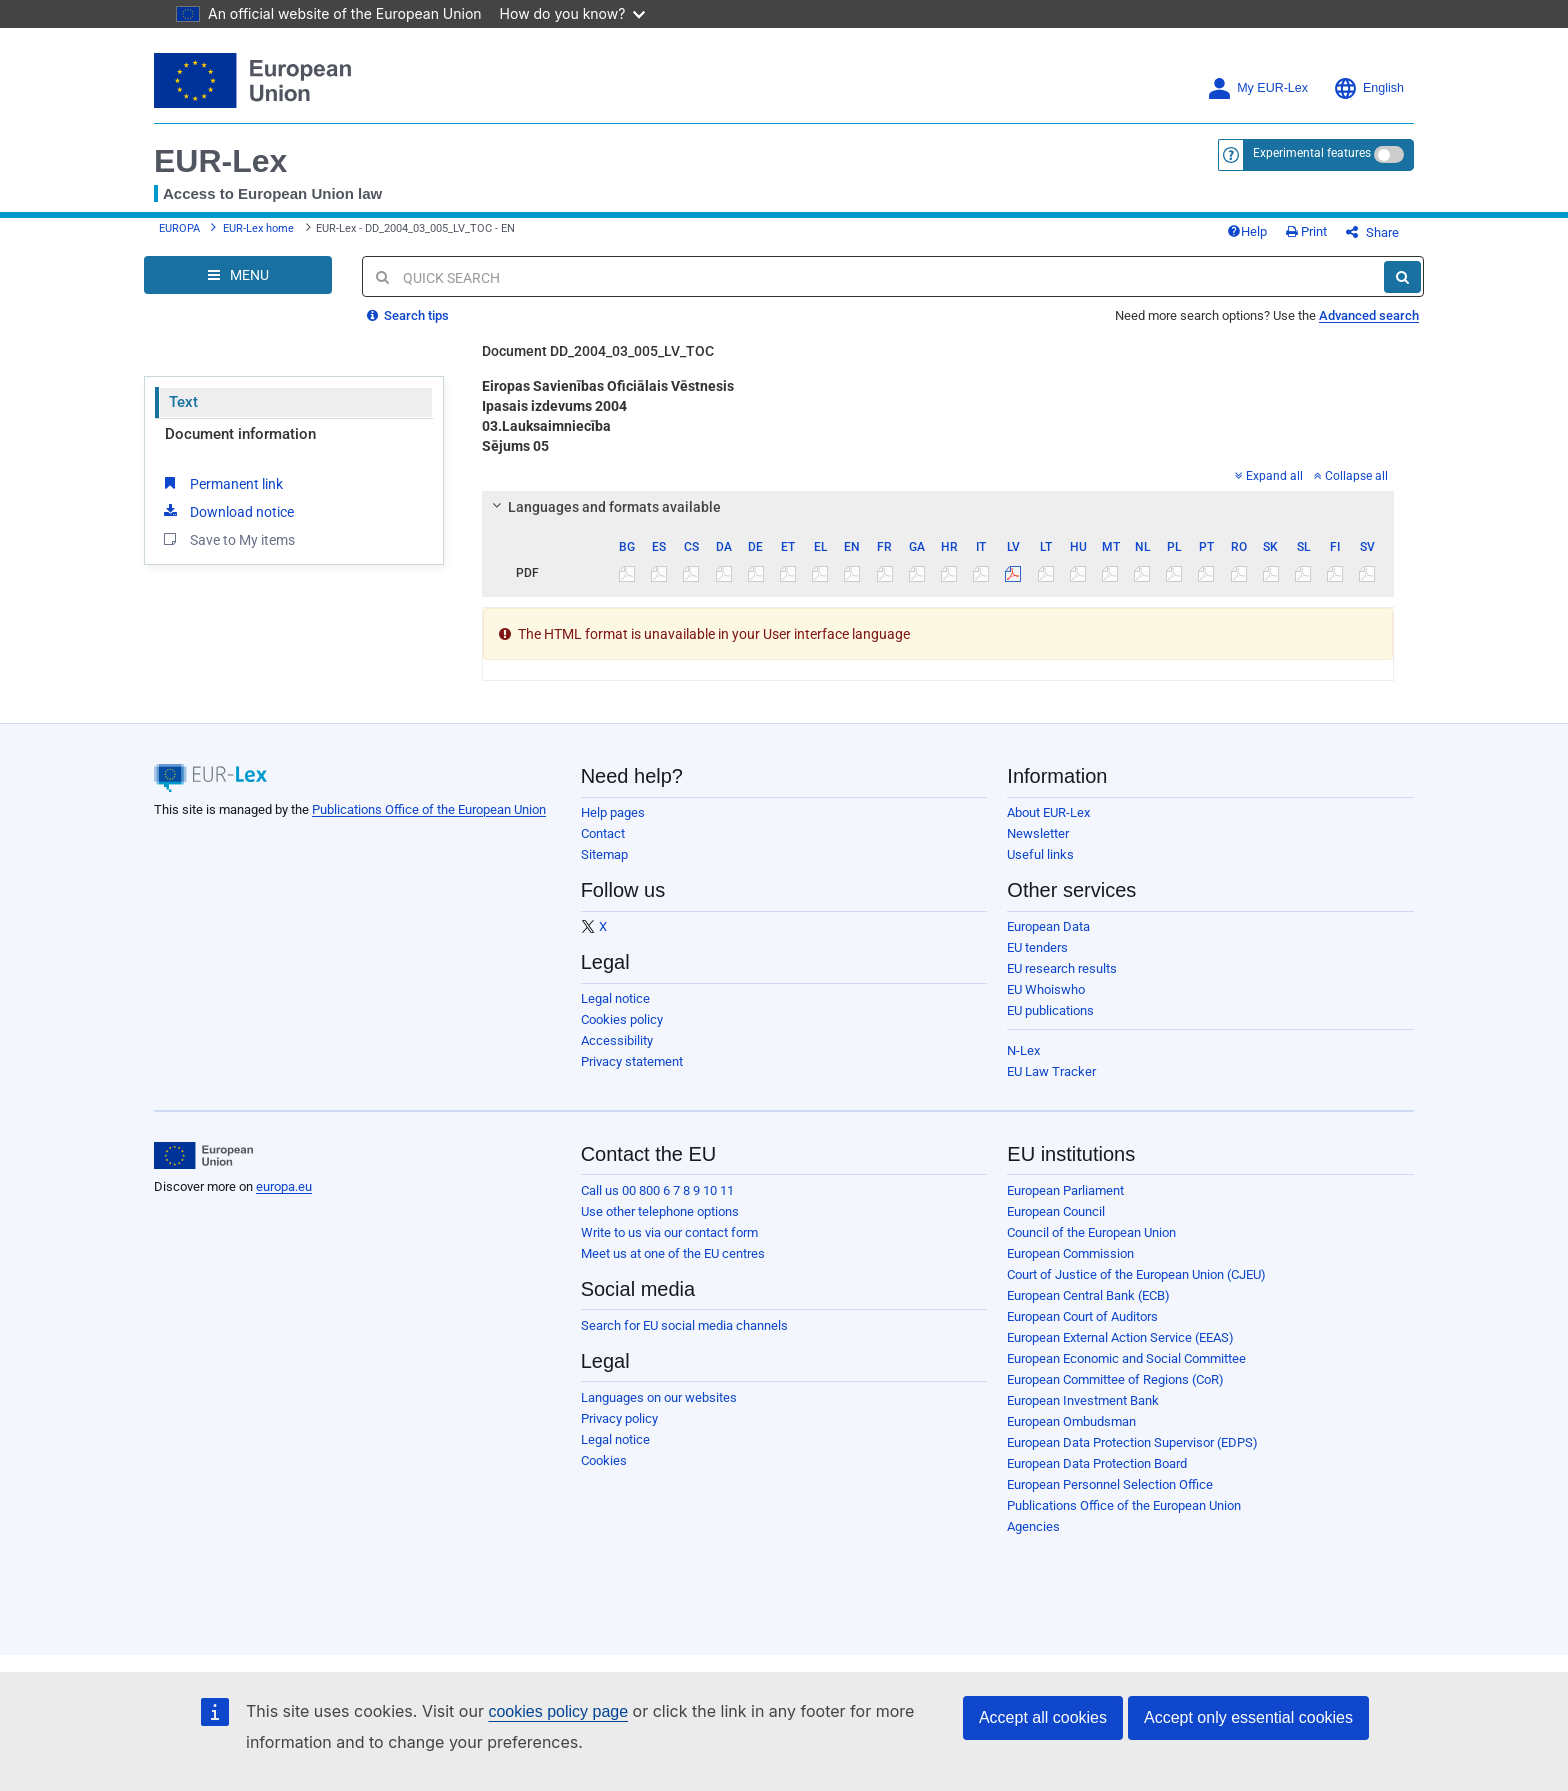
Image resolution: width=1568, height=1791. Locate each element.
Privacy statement (632, 1061)
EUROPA (179, 228)
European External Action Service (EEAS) (1120, 1337)
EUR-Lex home (258, 228)
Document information (240, 434)
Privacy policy (619, 1418)
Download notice (227, 511)
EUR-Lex (220, 161)
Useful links (1040, 854)
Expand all (1269, 476)
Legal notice (615, 998)
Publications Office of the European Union (429, 809)
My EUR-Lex (1257, 88)
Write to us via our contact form (669, 1232)
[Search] (1402, 277)
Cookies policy (622, 1019)
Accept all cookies (1043, 1717)
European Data (1048, 926)
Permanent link (221, 483)
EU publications (1050, 1010)
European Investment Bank (1083, 1400)
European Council (1056, 1211)
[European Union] (203, 1156)
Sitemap (604, 854)
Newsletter (1038, 833)
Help (1247, 231)
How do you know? (573, 13)
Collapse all (1351, 476)
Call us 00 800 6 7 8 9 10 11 (657, 1190)
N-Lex (1023, 1050)
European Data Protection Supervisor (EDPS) (1132, 1442)
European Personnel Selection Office (1110, 1484)
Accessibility (617, 1040)
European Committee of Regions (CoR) (1115, 1379)
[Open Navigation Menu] (238, 275)
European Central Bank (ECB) (1088, 1295)
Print (1306, 231)
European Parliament (1065, 1190)
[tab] (938, 507)
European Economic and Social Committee (1126, 1358)
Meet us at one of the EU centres (673, 1253)
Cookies (604, 1460)
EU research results (1062, 968)
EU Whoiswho (1046, 989)
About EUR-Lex (1048, 812)
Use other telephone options (660, 1211)
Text (183, 402)
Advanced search (1369, 315)
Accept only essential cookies (1248, 1717)
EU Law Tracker (1051, 1071)
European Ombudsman (1071, 1421)
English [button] (1368, 88)
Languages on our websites (659, 1397)
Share (1372, 232)
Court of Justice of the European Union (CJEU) (1136, 1274)
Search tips (408, 315)
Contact (603, 833)
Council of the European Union (1091, 1232)
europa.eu (284, 1186)
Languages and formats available (603, 507)
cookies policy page (558, 1711)
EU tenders (1037, 947)
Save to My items (227, 539)
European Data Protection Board (1097, 1463)
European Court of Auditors (1082, 1316)
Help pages (613, 812)
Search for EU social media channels (684, 1325)
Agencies (1033, 1526)
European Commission (1070, 1253)
